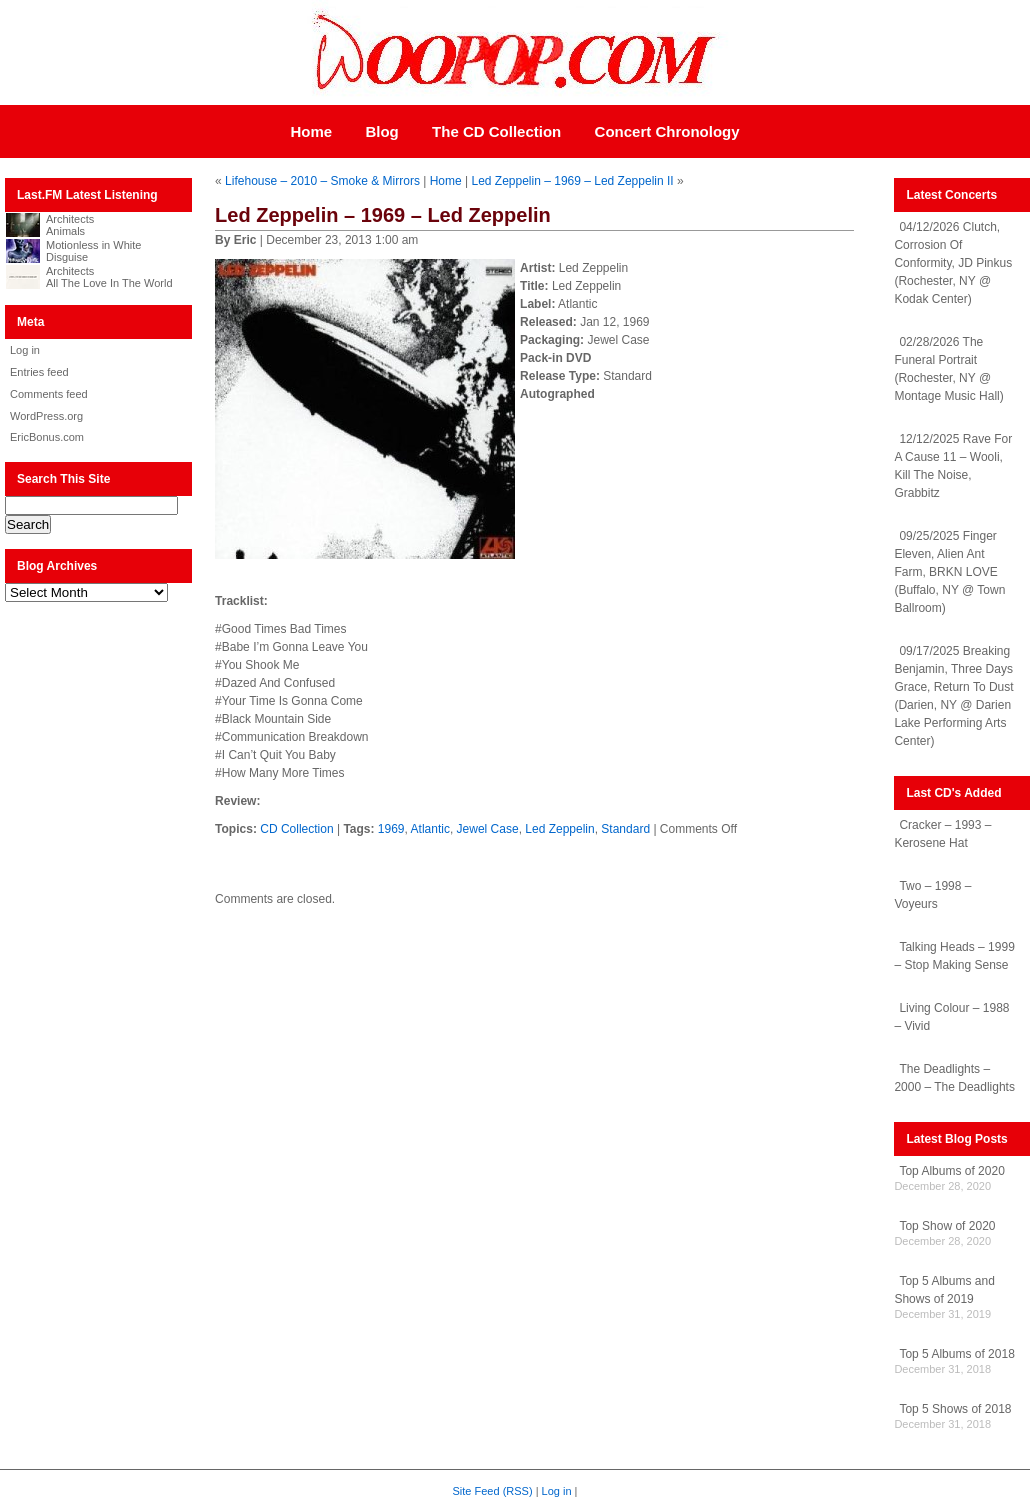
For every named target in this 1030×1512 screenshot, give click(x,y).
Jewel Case (488, 829)
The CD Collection (496, 131)
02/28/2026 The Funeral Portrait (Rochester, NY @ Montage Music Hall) (948, 369)
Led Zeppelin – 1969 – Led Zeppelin (383, 215)
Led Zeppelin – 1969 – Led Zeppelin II (572, 181)
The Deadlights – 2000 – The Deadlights (954, 1078)
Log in (25, 350)
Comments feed (49, 394)
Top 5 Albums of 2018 (956, 1354)
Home (311, 131)
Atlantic (430, 829)
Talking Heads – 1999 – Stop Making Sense (954, 956)
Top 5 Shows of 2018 (955, 1409)
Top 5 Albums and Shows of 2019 (944, 1290)
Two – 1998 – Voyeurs (932, 895)
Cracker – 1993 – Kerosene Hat (942, 834)
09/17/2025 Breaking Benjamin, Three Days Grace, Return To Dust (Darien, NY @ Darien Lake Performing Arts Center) (953, 696)
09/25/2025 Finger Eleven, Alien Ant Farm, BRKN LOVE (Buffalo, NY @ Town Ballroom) (949, 572)
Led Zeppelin (559, 829)
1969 (391, 829)
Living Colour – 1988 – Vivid (951, 1017)
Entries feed (39, 372)
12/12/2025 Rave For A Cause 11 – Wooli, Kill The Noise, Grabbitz (953, 466)
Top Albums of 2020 (951, 1171)
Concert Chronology (667, 131)
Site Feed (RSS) (493, 1491)
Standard (625, 829)
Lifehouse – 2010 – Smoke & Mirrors (322, 181)
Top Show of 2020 (947, 1226)
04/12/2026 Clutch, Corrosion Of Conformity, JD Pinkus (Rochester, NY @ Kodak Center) (953, 263)
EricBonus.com (47, 437)
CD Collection (296, 829)
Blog (381, 131)
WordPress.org (46, 416)
